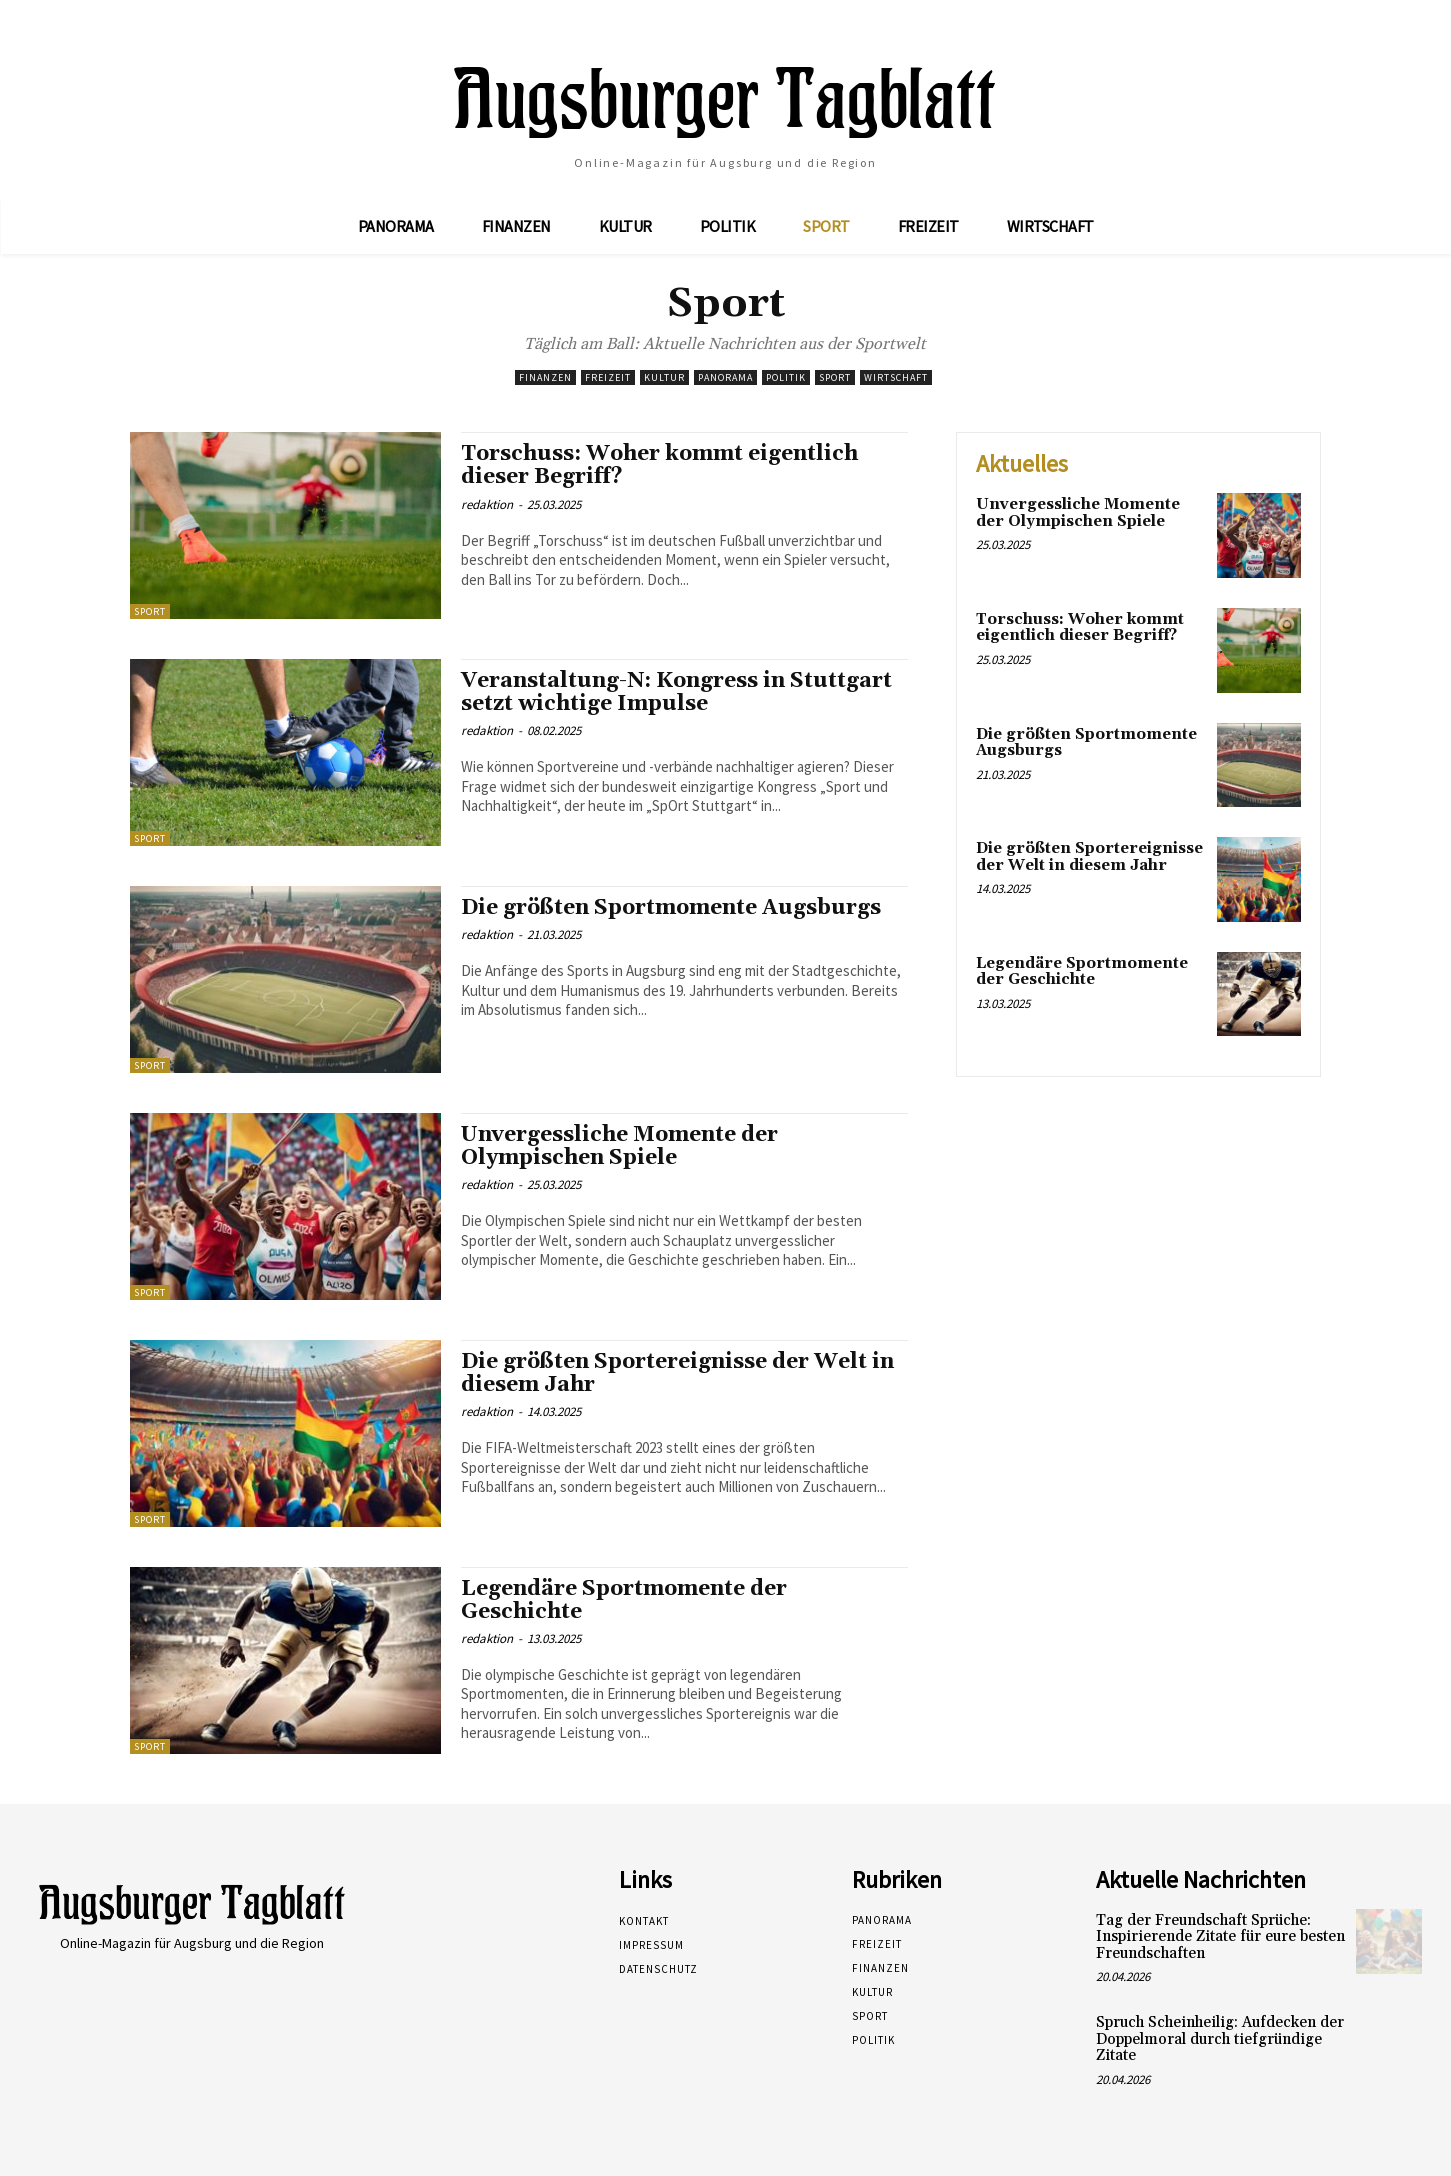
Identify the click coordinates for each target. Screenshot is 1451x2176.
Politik (786, 377)
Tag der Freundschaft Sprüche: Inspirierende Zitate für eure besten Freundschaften (1220, 1937)
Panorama (725, 377)
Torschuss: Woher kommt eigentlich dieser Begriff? (659, 465)
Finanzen (545, 377)
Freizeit (608, 377)
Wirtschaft (896, 377)
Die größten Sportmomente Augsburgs (671, 908)
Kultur (664, 377)
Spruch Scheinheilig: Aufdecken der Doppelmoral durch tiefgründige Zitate (1220, 2039)
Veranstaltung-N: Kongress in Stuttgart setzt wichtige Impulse (676, 692)
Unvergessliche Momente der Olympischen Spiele (619, 1146)
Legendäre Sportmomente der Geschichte (624, 1600)
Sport (835, 377)
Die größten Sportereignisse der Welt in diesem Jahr (677, 1373)
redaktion (487, 504)
